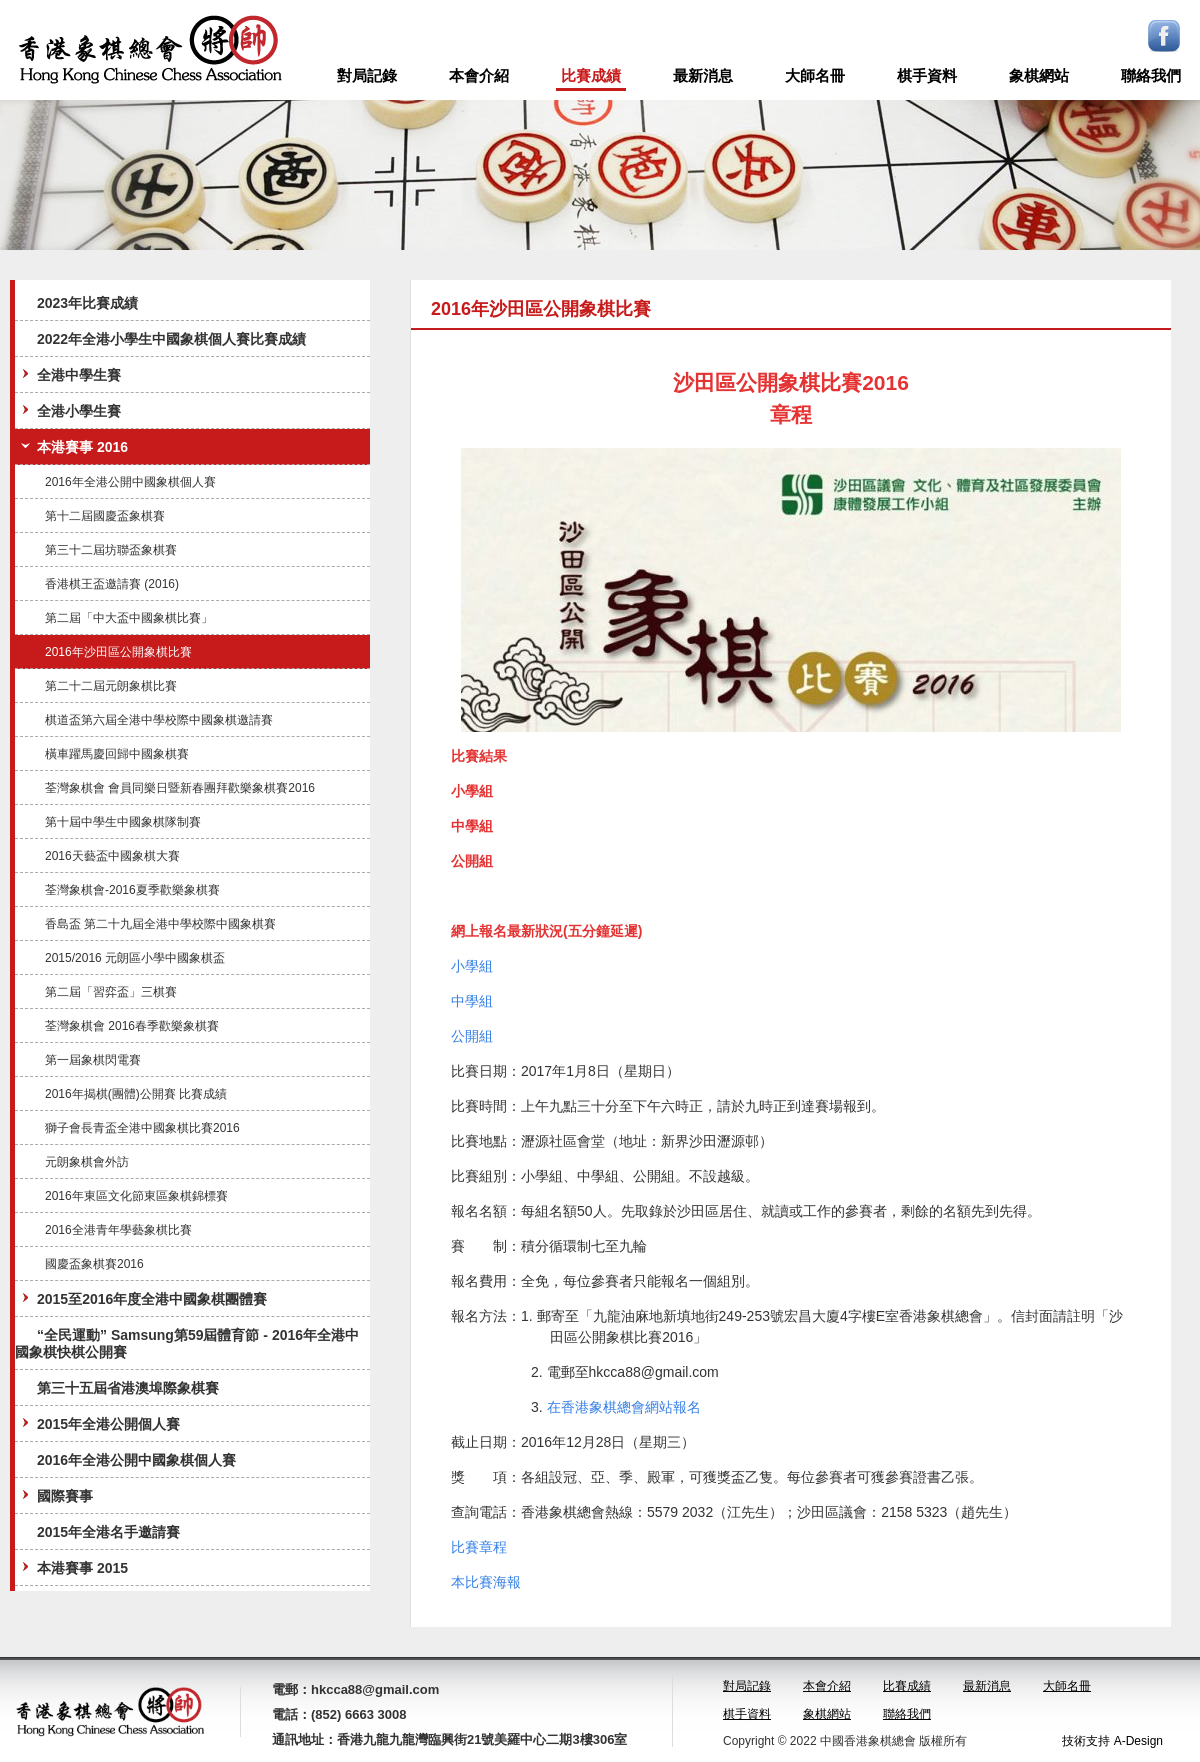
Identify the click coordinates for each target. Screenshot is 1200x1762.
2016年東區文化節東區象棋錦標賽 (136, 1196)
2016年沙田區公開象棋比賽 (118, 652)
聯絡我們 (1151, 75)
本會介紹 (479, 75)
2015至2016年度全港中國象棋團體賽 (142, 1298)
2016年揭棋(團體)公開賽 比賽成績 (136, 1094)
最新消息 (703, 75)
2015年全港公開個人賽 (98, 1423)
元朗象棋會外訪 (87, 1162)
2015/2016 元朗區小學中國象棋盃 (135, 958)
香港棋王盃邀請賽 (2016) (112, 584)
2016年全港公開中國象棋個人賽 (130, 482)
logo (150, 50)
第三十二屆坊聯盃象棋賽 (111, 550)
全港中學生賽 (69, 374)
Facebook (1164, 36)
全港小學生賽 (69, 410)
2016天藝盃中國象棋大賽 (112, 856)
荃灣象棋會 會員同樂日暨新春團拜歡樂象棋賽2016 (180, 788)
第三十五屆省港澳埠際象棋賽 (128, 1388)
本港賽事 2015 (72, 1567)
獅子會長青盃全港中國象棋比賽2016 (142, 1128)
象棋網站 (1039, 75)
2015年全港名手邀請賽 (108, 1532)
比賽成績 (591, 75)
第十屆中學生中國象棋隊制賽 (123, 822)
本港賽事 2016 (72, 446)
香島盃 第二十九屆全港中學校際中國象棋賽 (160, 924)
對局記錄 (367, 75)
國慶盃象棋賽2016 (94, 1264)
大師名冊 (815, 75)
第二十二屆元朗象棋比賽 (111, 686)
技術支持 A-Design (1112, 1741)
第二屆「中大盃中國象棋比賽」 (129, 618)
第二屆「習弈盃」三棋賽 (111, 992)
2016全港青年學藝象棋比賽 (118, 1230)
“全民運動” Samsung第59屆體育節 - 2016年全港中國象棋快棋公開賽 (187, 1343)
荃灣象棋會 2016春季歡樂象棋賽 (132, 1026)
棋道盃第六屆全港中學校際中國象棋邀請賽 (159, 720)
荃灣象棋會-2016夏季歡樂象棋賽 (132, 890)
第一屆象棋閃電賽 (93, 1060)
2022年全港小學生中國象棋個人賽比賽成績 (171, 339)
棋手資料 (927, 75)
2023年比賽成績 (87, 303)
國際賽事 (55, 1495)
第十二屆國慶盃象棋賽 (105, 516)
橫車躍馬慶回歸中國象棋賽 (117, 754)
